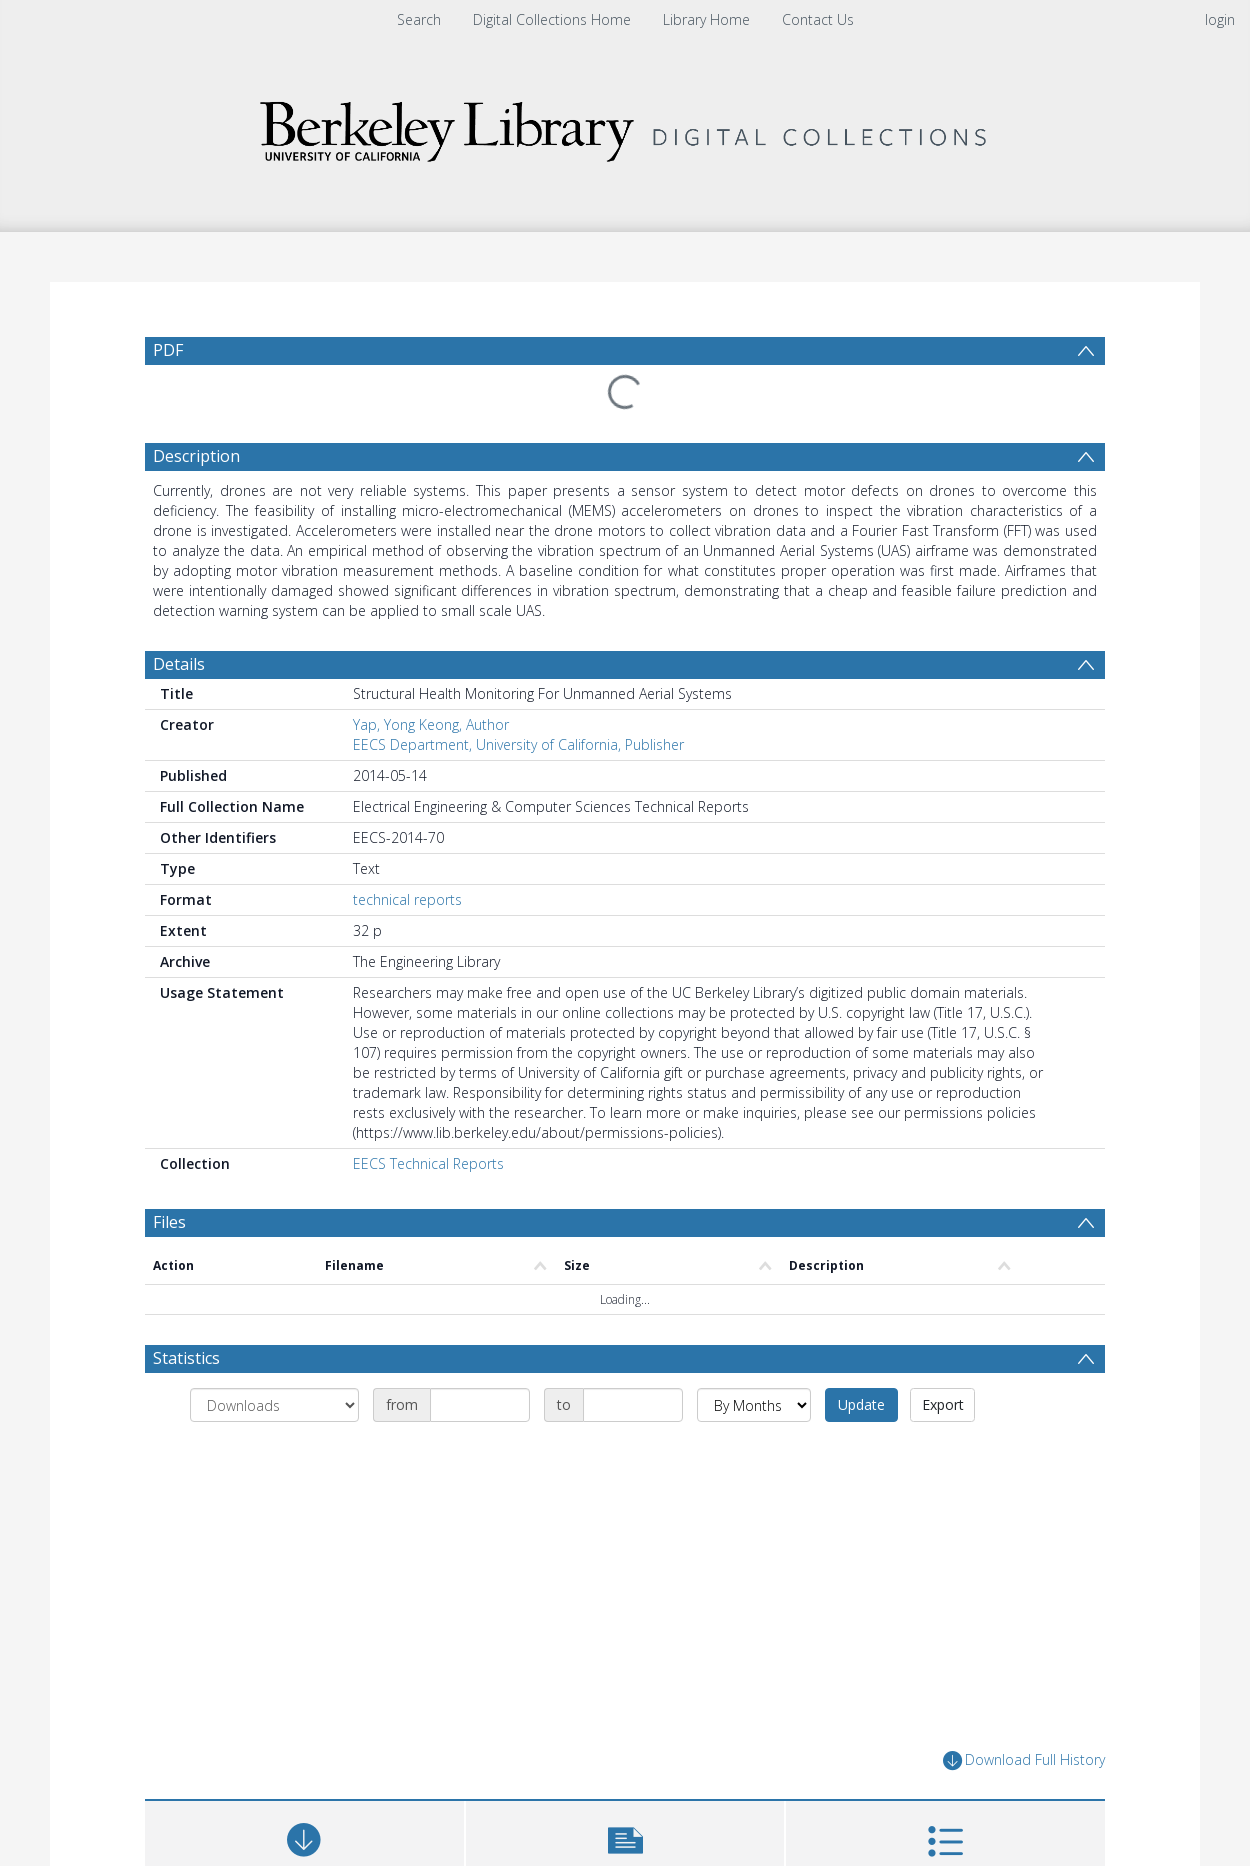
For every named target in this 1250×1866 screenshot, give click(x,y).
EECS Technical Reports (428, 1163)
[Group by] (274, 1405)
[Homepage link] (625, 126)
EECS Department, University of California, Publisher (518, 744)
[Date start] (480, 1405)
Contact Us (818, 19)
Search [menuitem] (419, 19)
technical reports (407, 899)
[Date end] (633, 1405)
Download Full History (1024, 1760)
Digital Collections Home (552, 19)
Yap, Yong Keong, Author (431, 724)
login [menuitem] (1220, 19)
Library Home (706, 19)
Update (861, 1404)
